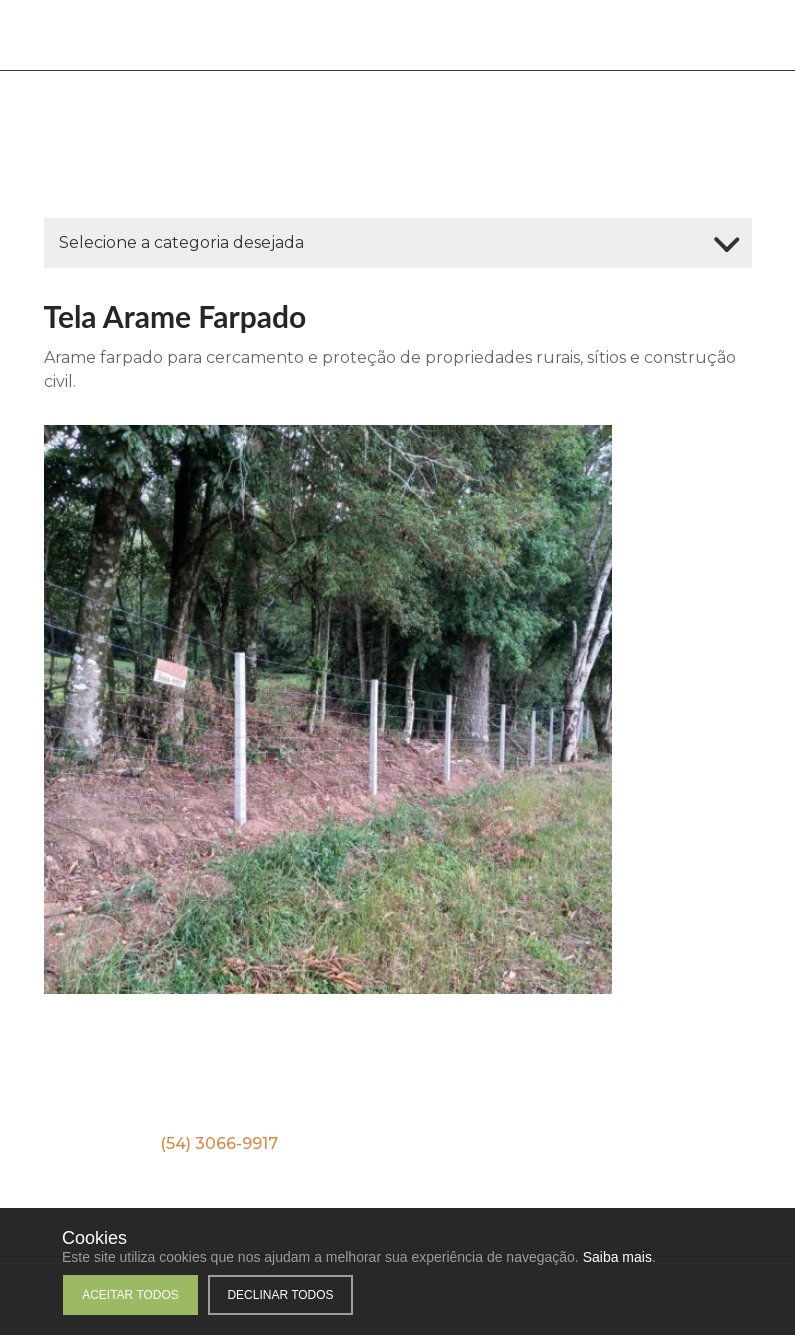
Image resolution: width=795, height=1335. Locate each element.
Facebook (331, 1092)
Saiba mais (617, 1257)
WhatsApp (23, 179)
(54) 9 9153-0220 (405, 1143)
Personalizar (383, 1295)
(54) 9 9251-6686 (597, 1143)
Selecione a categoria (181, 242)
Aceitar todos (130, 1295)
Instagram (487, 1092)
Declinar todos (280, 1295)
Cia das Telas (115, 35)
